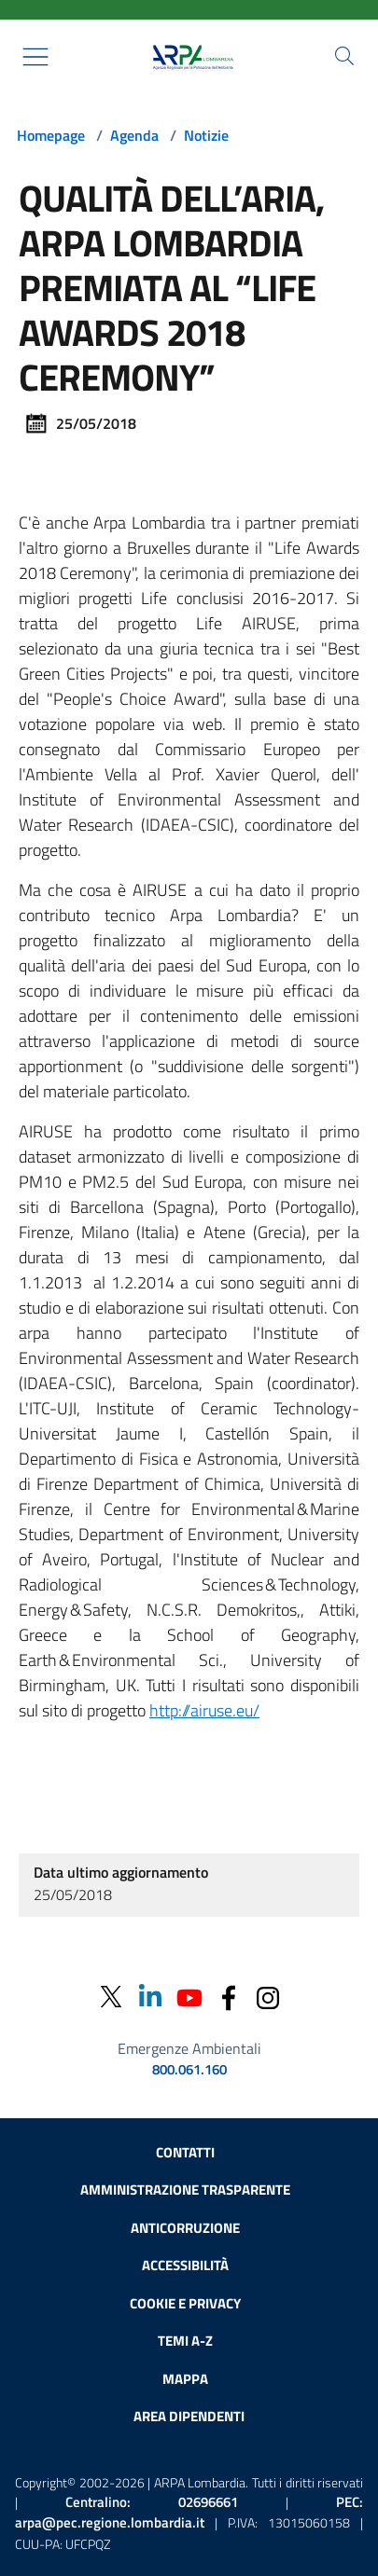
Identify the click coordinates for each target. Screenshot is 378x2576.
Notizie (206, 135)
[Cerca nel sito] (344, 56)
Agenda (134, 135)
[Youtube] (189, 1996)
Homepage (51, 135)
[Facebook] (229, 1996)
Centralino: (151, 2502)
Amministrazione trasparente (185, 2189)
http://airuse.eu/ (204, 1710)
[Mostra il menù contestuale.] (35, 57)
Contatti (185, 2152)
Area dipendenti (189, 2416)
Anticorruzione (185, 2228)
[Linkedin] (150, 1996)
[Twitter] (111, 1996)
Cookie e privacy (185, 2303)
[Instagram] (268, 1996)
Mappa (185, 2379)
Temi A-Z (185, 2340)
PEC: (189, 2512)
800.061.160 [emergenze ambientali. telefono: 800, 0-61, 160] (189, 2069)
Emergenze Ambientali (189, 2048)
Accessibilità (185, 2265)
